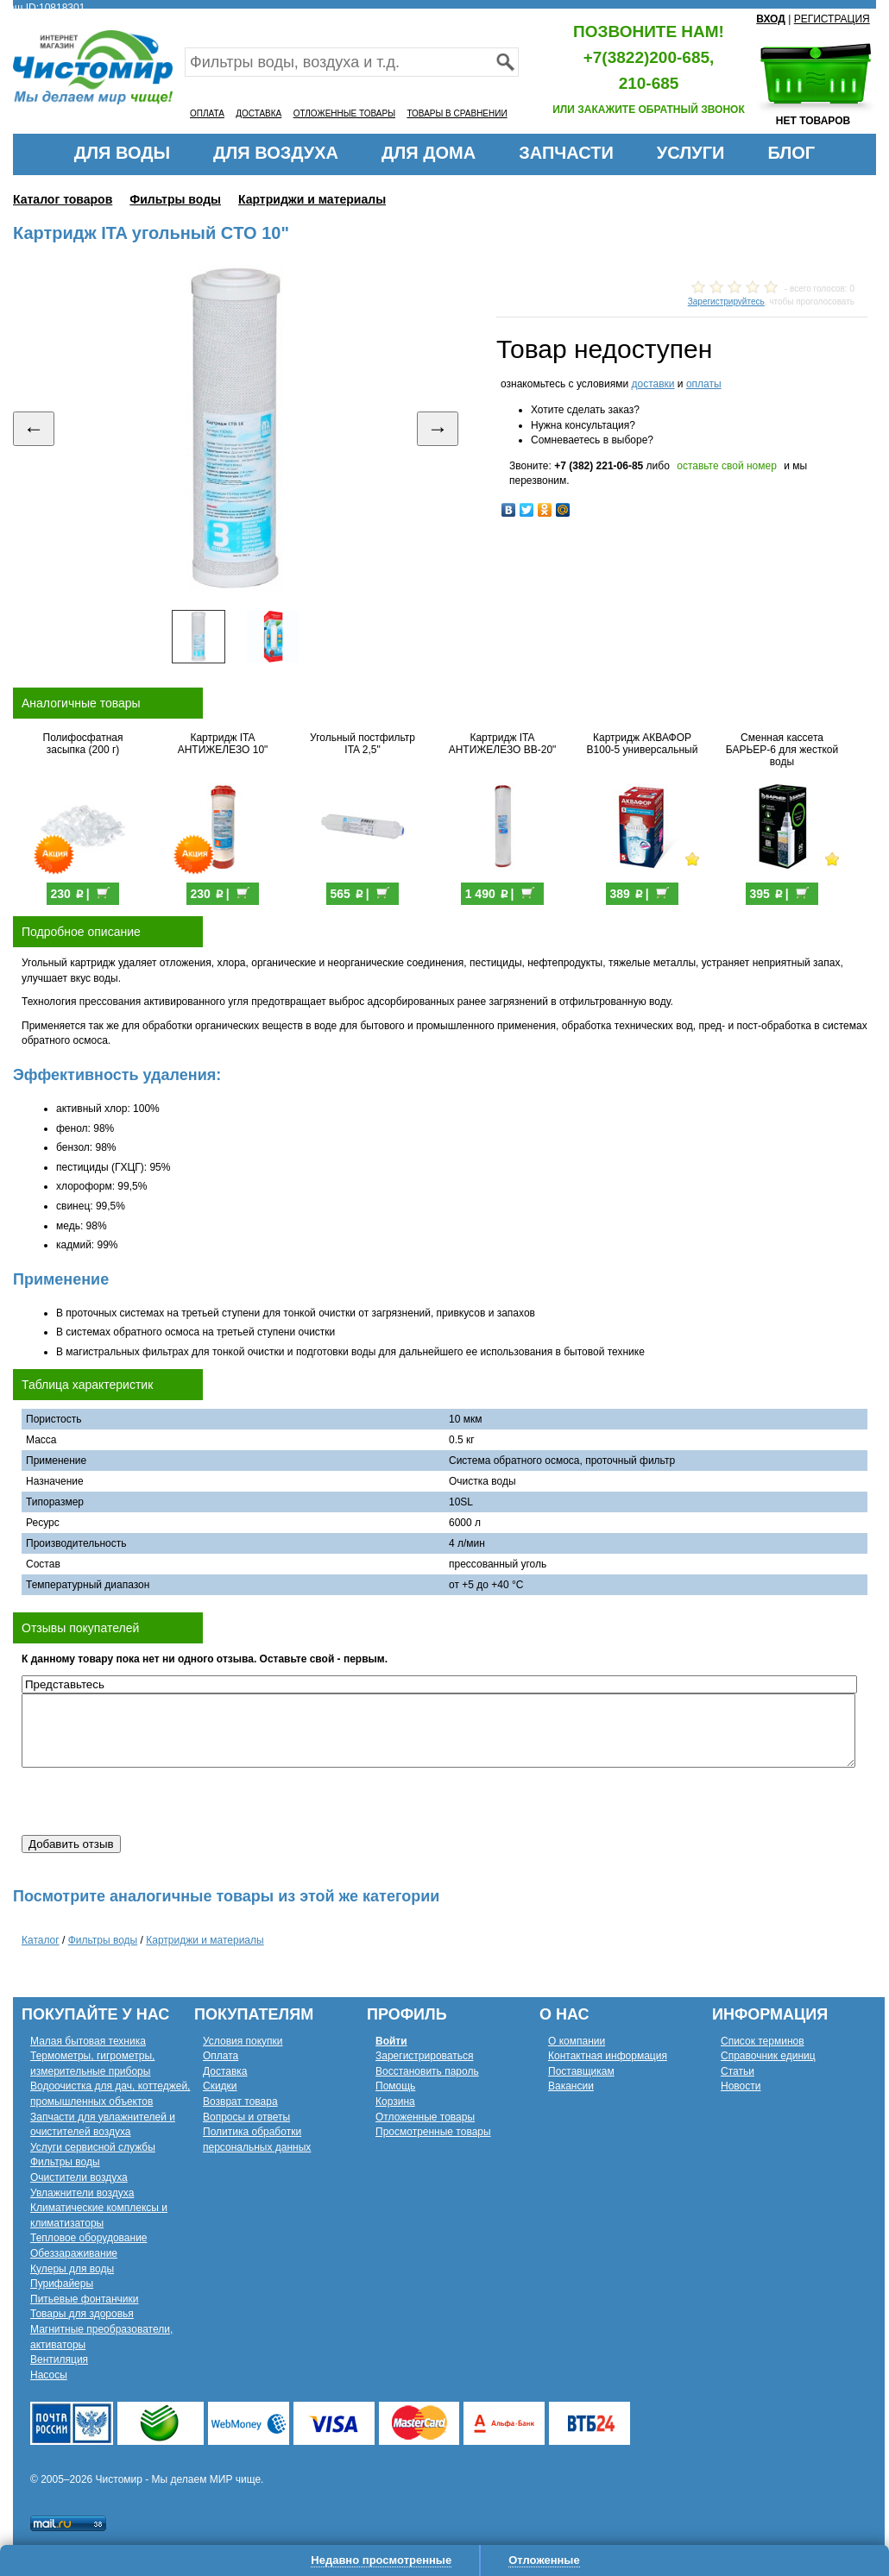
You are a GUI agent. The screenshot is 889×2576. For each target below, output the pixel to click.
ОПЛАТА (207, 113)
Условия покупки (243, 2041)
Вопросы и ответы (246, 2117)
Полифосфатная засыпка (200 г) (83, 744)
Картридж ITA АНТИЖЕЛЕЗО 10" (223, 744)
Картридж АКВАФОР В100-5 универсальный (642, 744)
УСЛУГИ (691, 152)
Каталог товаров (62, 199)
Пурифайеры (61, 2284)
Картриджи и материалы (312, 199)
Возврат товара (240, 2101)
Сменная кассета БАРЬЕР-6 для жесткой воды (782, 750)
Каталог (41, 1940)
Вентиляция (59, 2359)
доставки (652, 384)
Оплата (220, 2056)
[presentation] (153, 1801)
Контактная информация (607, 2056)
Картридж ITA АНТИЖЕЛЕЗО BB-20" (503, 744)
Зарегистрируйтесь (726, 301)
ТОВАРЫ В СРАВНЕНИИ (457, 113)
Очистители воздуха (79, 2177)
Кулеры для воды (72, 2269)
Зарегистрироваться (424, 2056)
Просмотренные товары (433, 2132)
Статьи (737, 2071)
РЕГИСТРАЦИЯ (832, 19)
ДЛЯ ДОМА (428, 152)
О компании (576, 2041)
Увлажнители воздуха (82, 2193)
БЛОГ (791, 152)
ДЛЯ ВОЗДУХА (275, 152)
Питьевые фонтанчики (84, 2299)
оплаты (704, 384)
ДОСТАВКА (258, 113)
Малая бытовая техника (88, 2041)
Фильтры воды (175, 199)
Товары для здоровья (82, 2314)
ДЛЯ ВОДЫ (122, 152)
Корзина (395, 2101)
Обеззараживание (73, 2253)
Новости (740, 2086)
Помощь (395, 2086)
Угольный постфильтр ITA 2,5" (362, 744)
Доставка (225, 2071)
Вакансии (571, 2086)
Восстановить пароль (427, 2071)
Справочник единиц (768, 2056)
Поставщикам (581, 2071)
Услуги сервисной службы (92, 2147)
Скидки (220, 2086)
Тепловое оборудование (89, 2238)
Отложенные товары (425, 2117)
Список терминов (762, 2041)
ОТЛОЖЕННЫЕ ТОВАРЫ (344, 113)
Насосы (48, 2375)
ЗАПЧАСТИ (566, 152)
